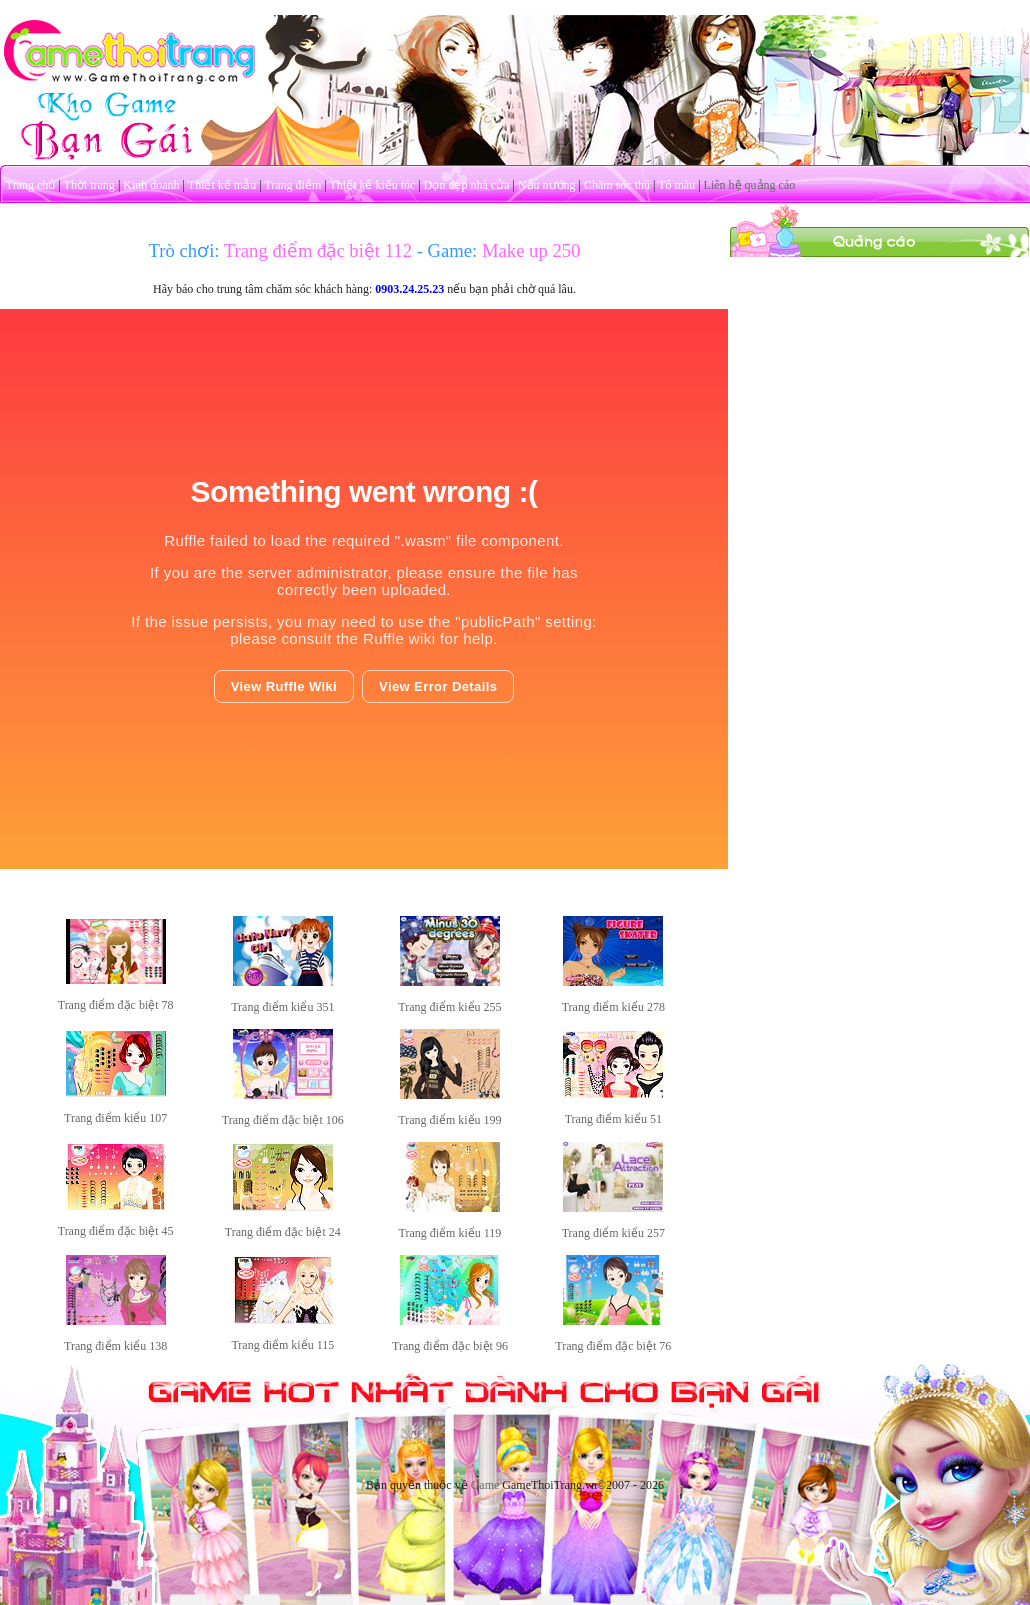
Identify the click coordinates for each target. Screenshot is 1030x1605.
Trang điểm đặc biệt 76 (613, 1346)
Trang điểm (292, 185)
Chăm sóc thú (617, 185)
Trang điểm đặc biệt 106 (283, 1120)
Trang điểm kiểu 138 (115, 1346)
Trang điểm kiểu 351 (282, 1007)
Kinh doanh (151, 185)
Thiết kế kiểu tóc (372, 185)
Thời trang (89, 185)
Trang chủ (31, 185)
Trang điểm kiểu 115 (282, 1345)
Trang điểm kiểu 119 (450, 1233)
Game (485, 1485)
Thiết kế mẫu (222, 185)
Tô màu (676, 185)
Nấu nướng (547, 185)
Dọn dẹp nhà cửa (467, 185)
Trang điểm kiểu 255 (449, 1007)
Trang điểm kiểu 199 (449, 1120)
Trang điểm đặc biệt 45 (116, 1231)
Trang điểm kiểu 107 (115, 1118)
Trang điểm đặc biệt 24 (283, 1232)
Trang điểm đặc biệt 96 (450, 1346)
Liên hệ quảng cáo (750, 185)
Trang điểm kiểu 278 (613, 1007)
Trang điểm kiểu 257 (613, 1233)
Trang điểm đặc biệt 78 (116, 1005)
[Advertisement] (880, 383)
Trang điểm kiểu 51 (613, 1119)
